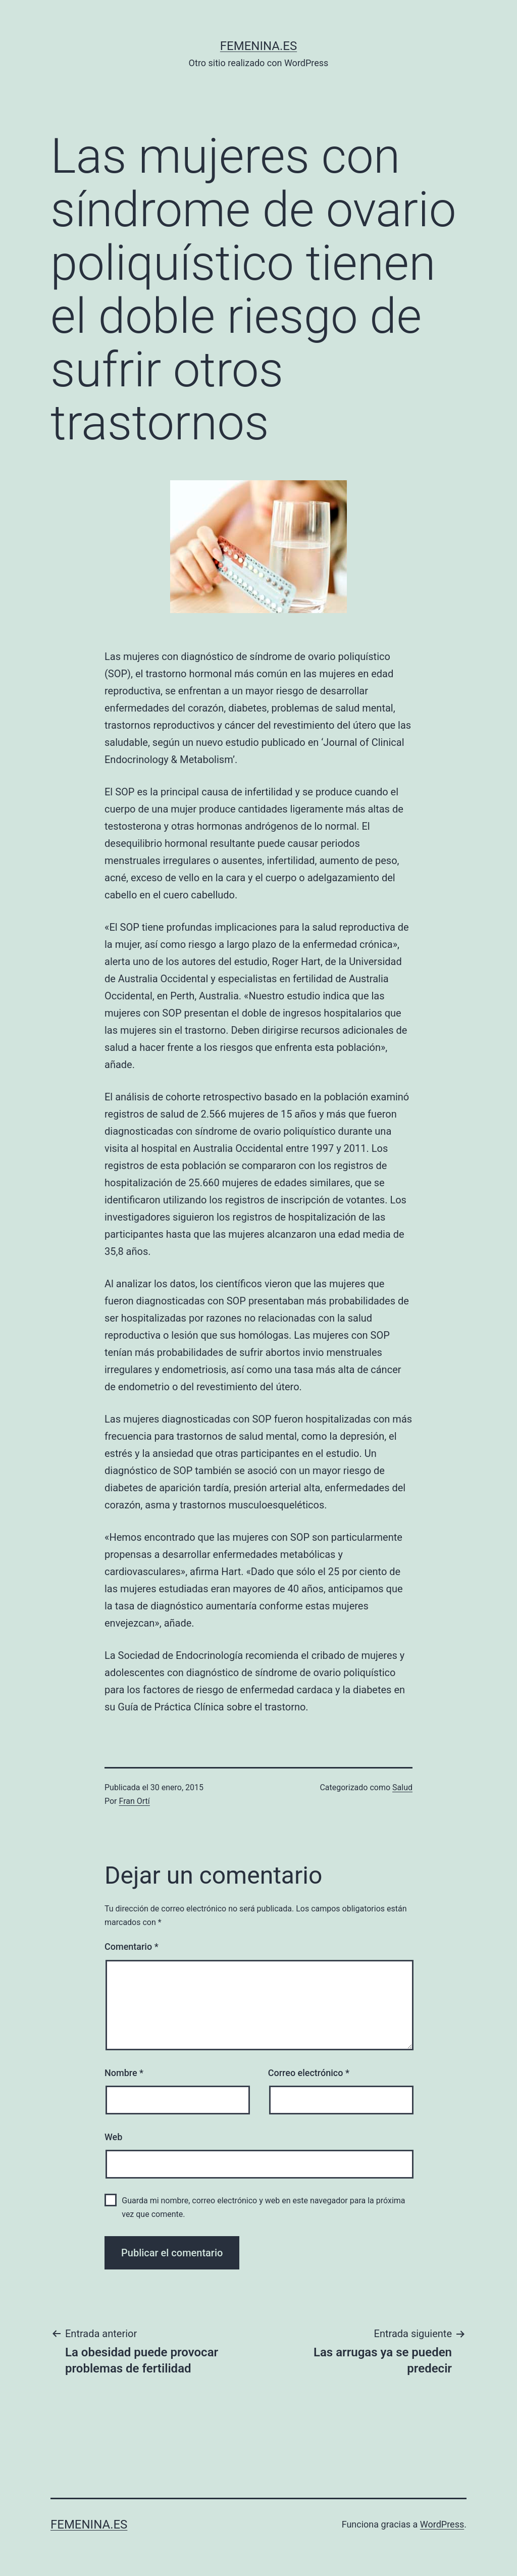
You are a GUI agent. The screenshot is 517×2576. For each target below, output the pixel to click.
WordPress (442, 2524)
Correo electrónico (308, 2072)
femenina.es (258, 46)
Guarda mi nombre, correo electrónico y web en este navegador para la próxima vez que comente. (263, 2207)
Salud (402, 1787)
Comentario (132, 1946)
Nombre (124, 2072)
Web (113, 2137)
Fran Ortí (134, 1801)
